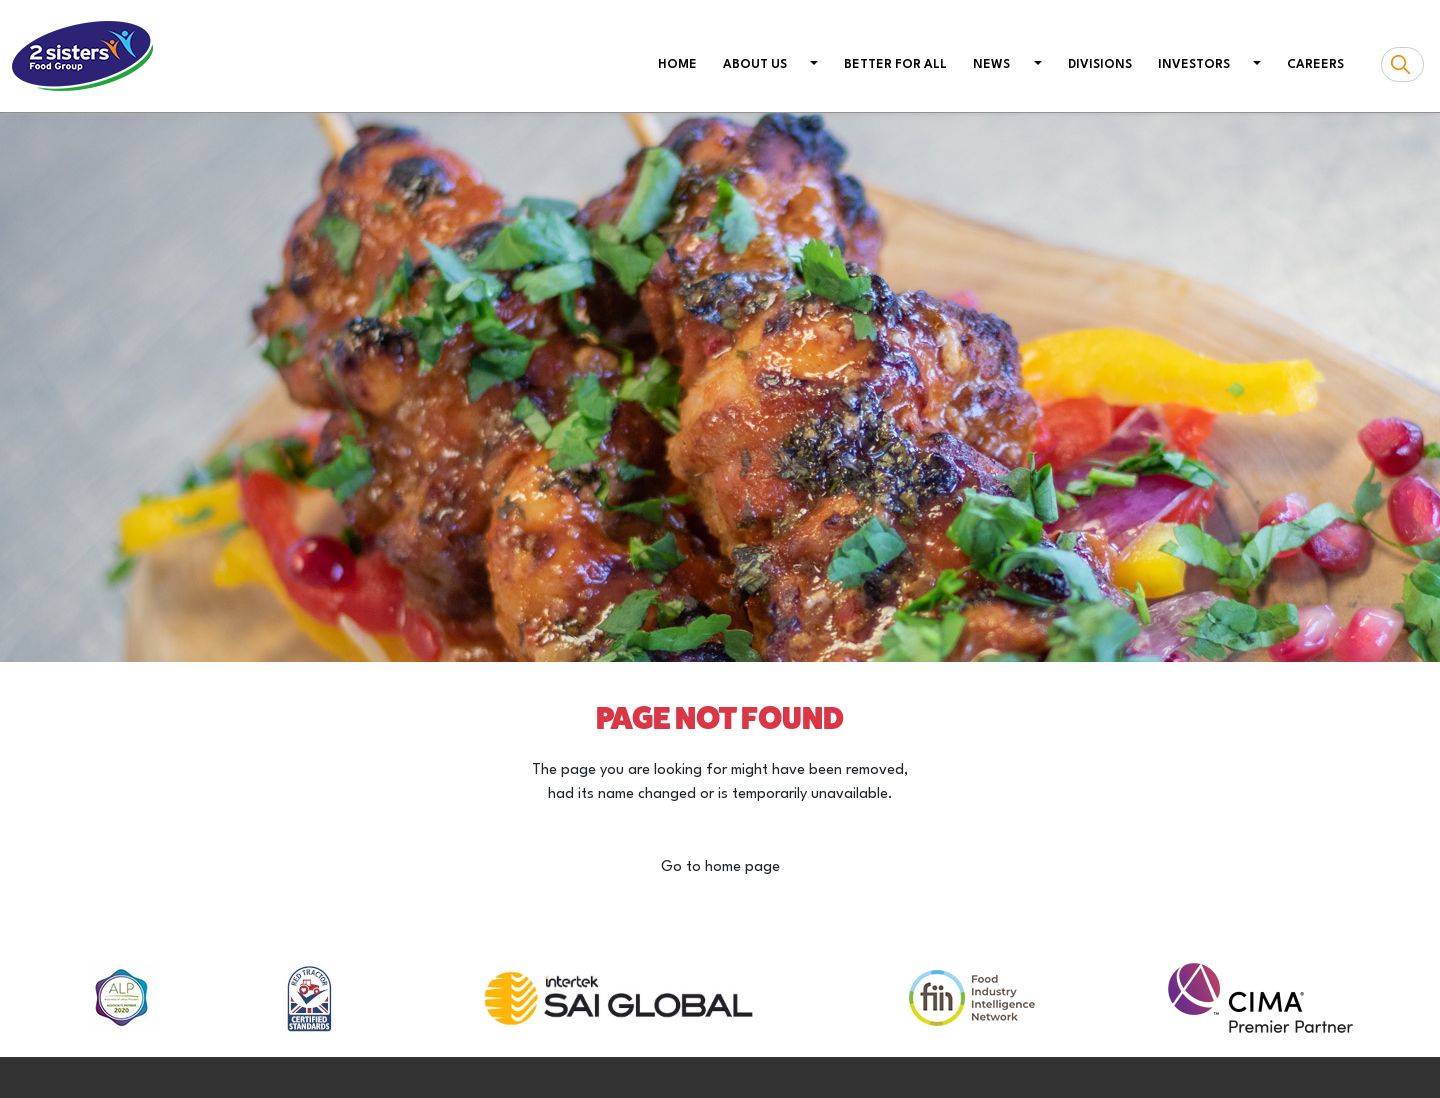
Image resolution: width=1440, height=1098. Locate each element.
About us (755, 65)
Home (681, 63)
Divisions (1100, 65)
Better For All (895, 65)
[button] (812, 66)
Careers (1315, 65)
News (991, 65)
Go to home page (720, 867)
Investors (1194, 65)
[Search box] (1402, 64)
